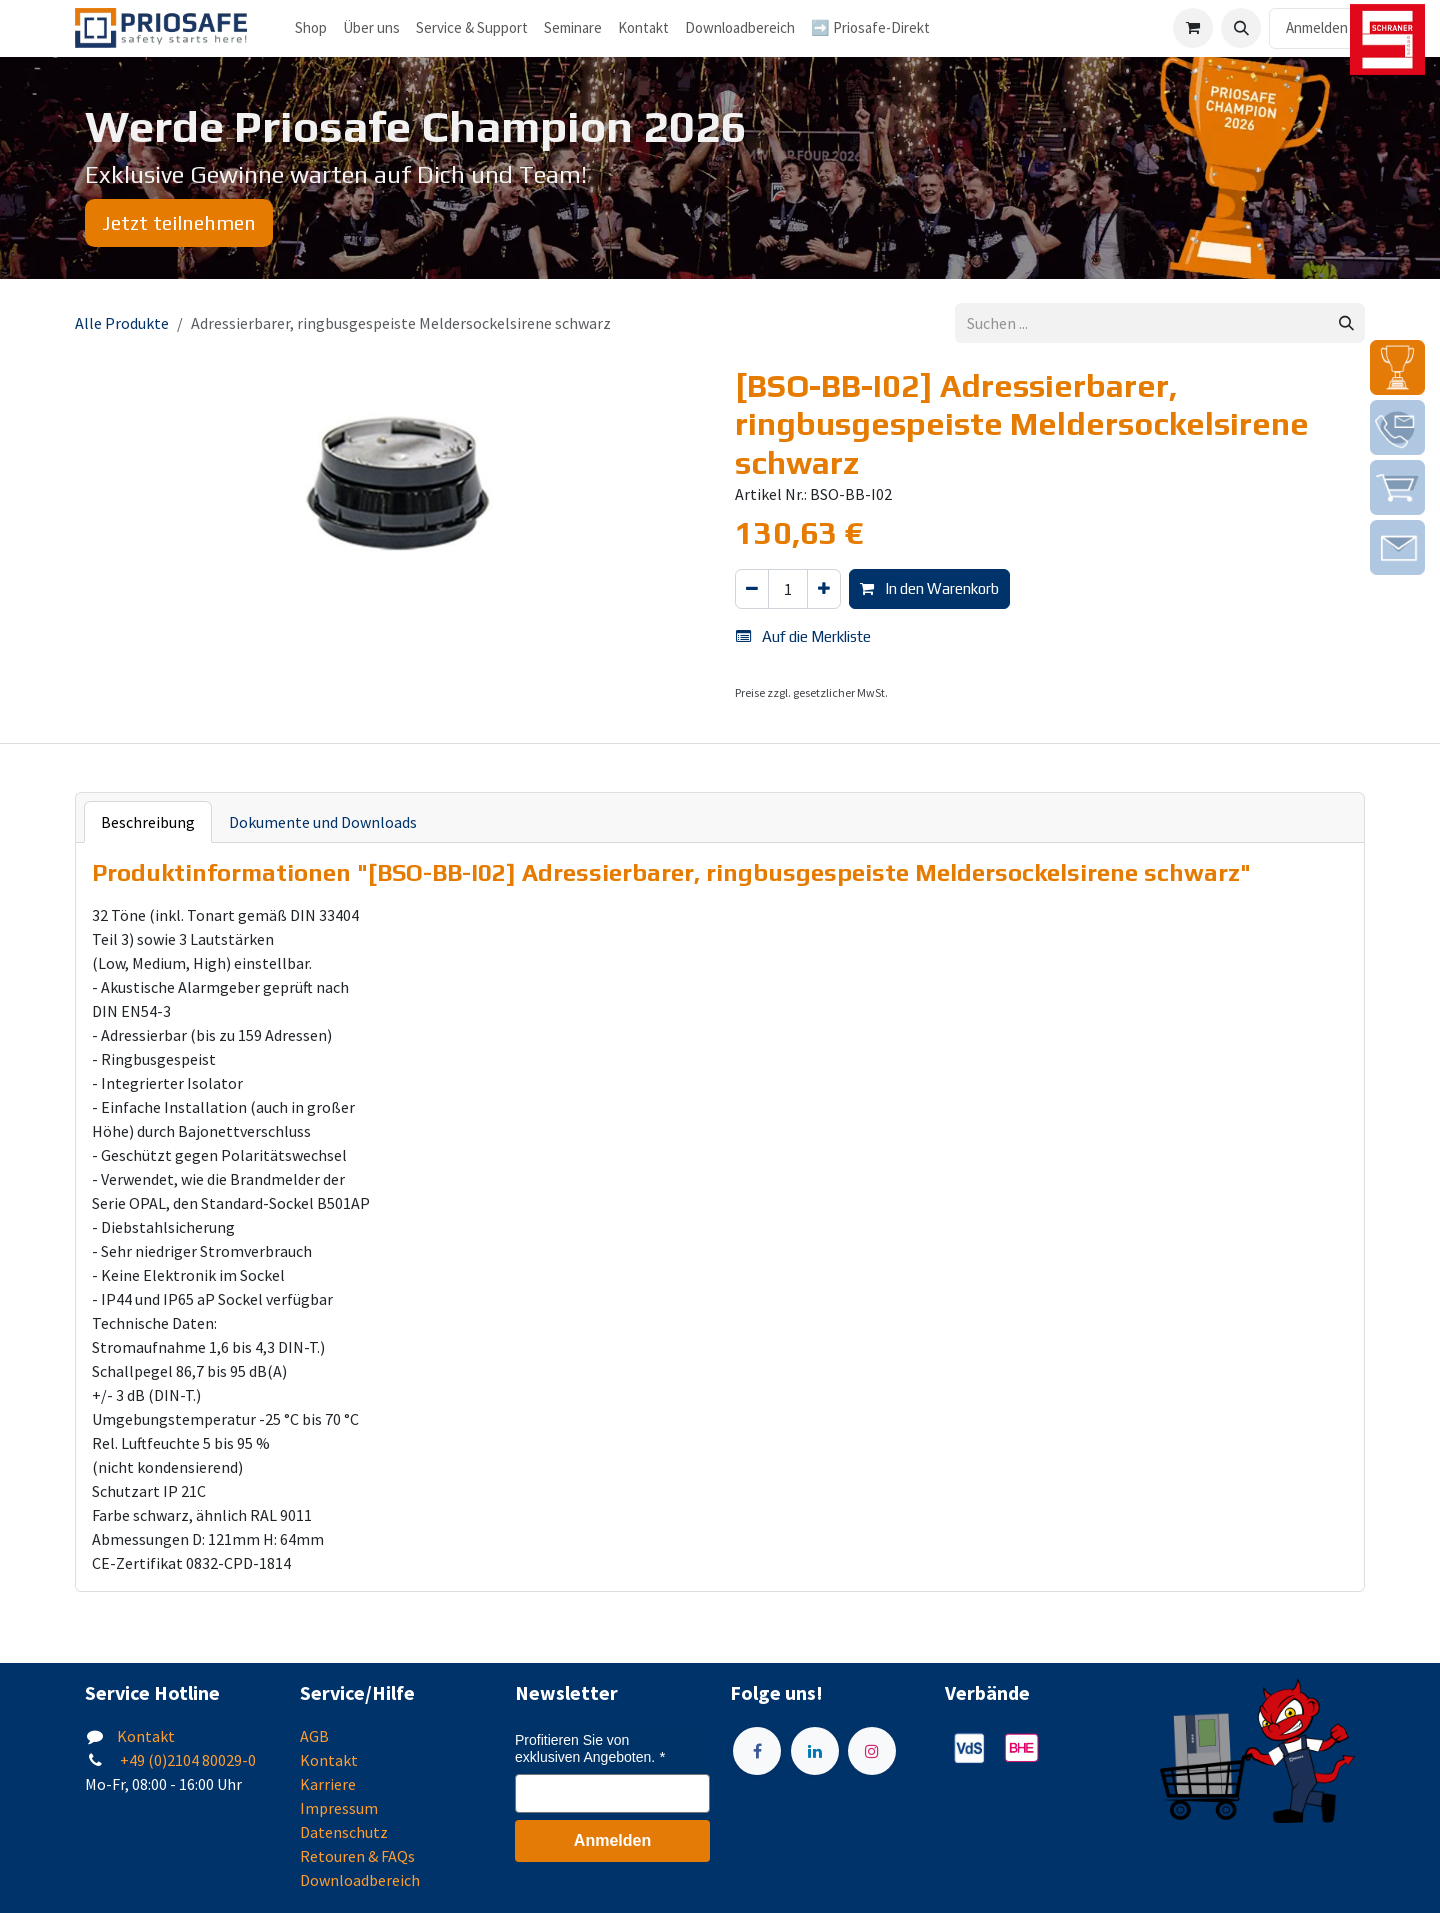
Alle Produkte (122, 323)
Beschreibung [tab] (148, 822)
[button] (1241, 28)
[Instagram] (872, 1751)
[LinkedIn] (815, 1751)
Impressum (339, 1808)
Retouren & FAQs (357, 1856)
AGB (314, 1736)
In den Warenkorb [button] (929, 588)
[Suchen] (1346, 323)
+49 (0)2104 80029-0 (186, 1760)
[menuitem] (371, 28)
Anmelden (1317, 27)
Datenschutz (344, 1832)
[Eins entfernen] (752, 589)
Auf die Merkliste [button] (803, 636)
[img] (1397, 367)
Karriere (328, 1784)
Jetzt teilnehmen (179, 222)
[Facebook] (757, 1751)
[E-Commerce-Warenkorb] (1193, 28)
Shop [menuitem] (311, 27)
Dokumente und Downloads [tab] (323, 822)
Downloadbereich (360, 1880)
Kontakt (146, 1736)
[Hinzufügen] (824, 589)
